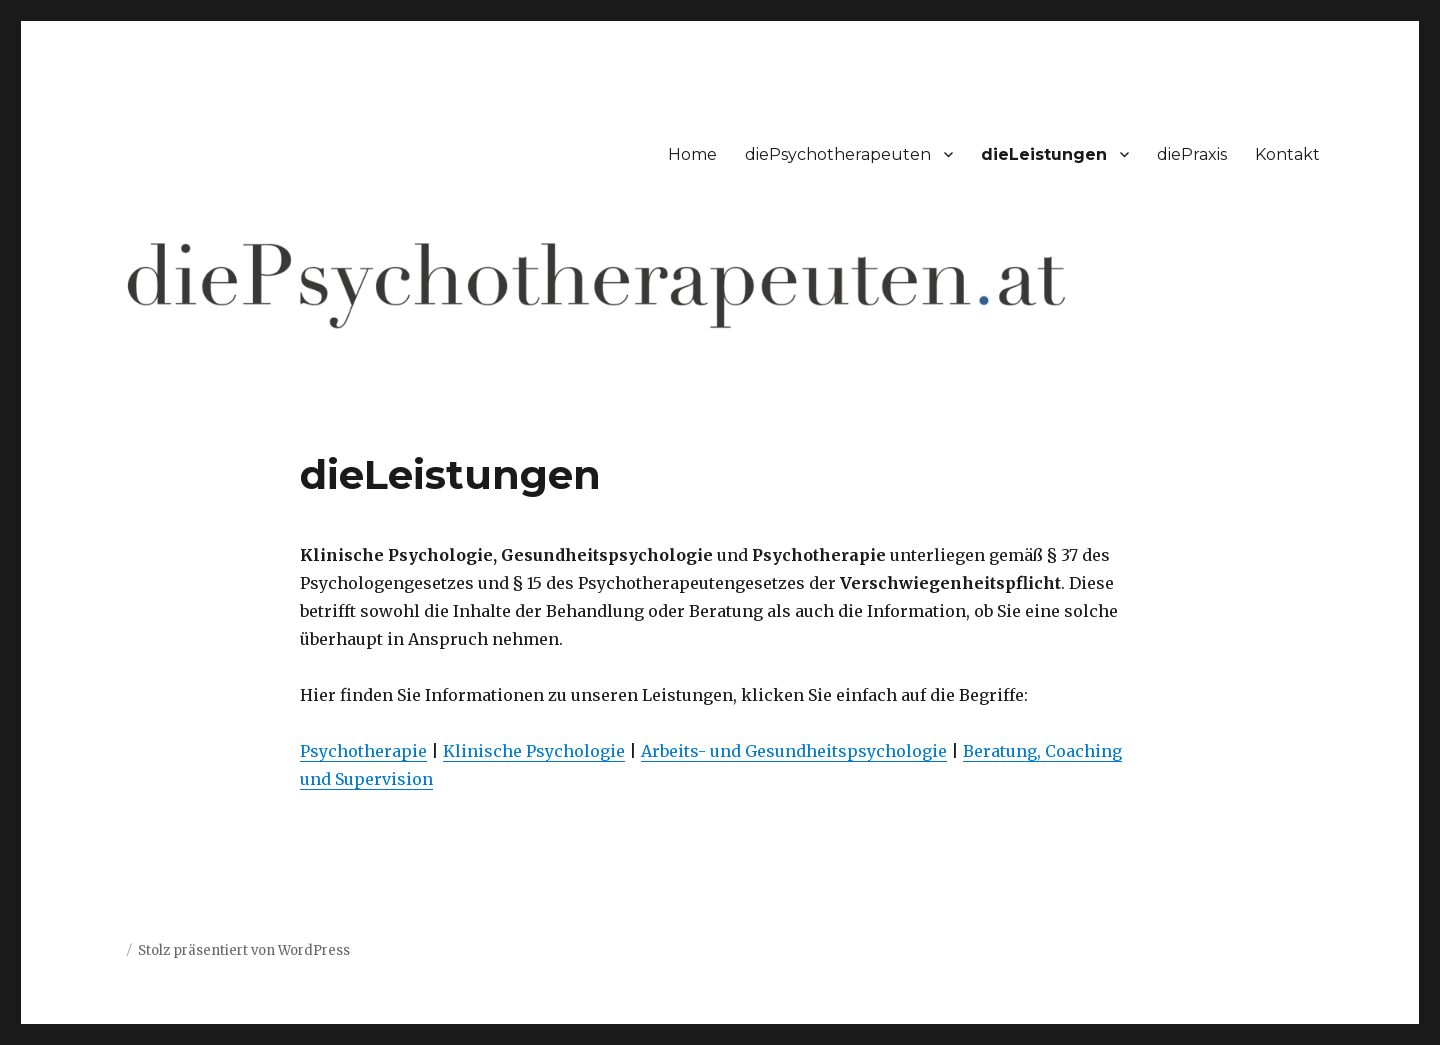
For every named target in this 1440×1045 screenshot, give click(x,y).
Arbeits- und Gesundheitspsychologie (794, 751)
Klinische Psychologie (534, 751)
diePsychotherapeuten (838, 154)
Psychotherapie (363, 751)
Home (692, 154)
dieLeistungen (1044, 154)
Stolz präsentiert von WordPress (244, 950)
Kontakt (1287, 154)
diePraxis (1192, 154)
